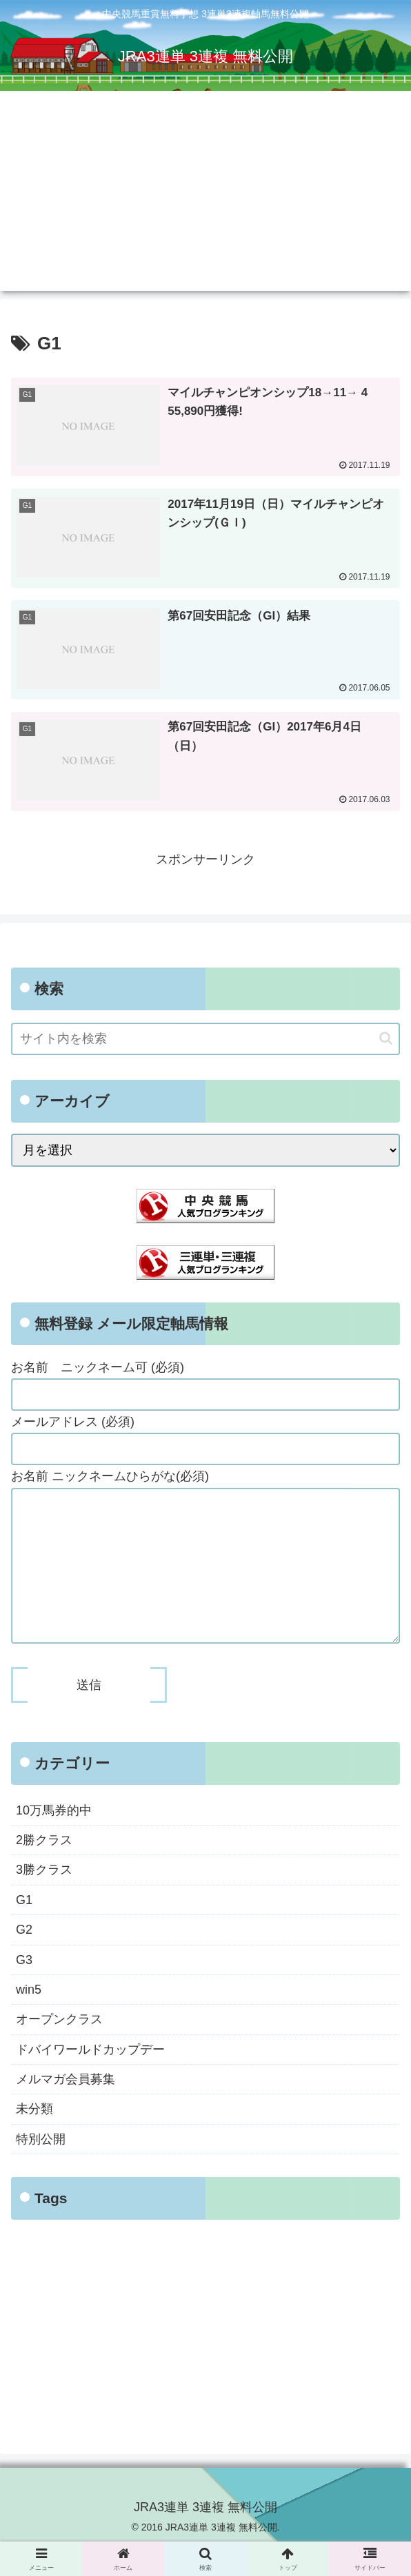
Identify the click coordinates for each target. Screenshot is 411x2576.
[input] (205, 1039)
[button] (386, 1039)
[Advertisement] (205, 194)
